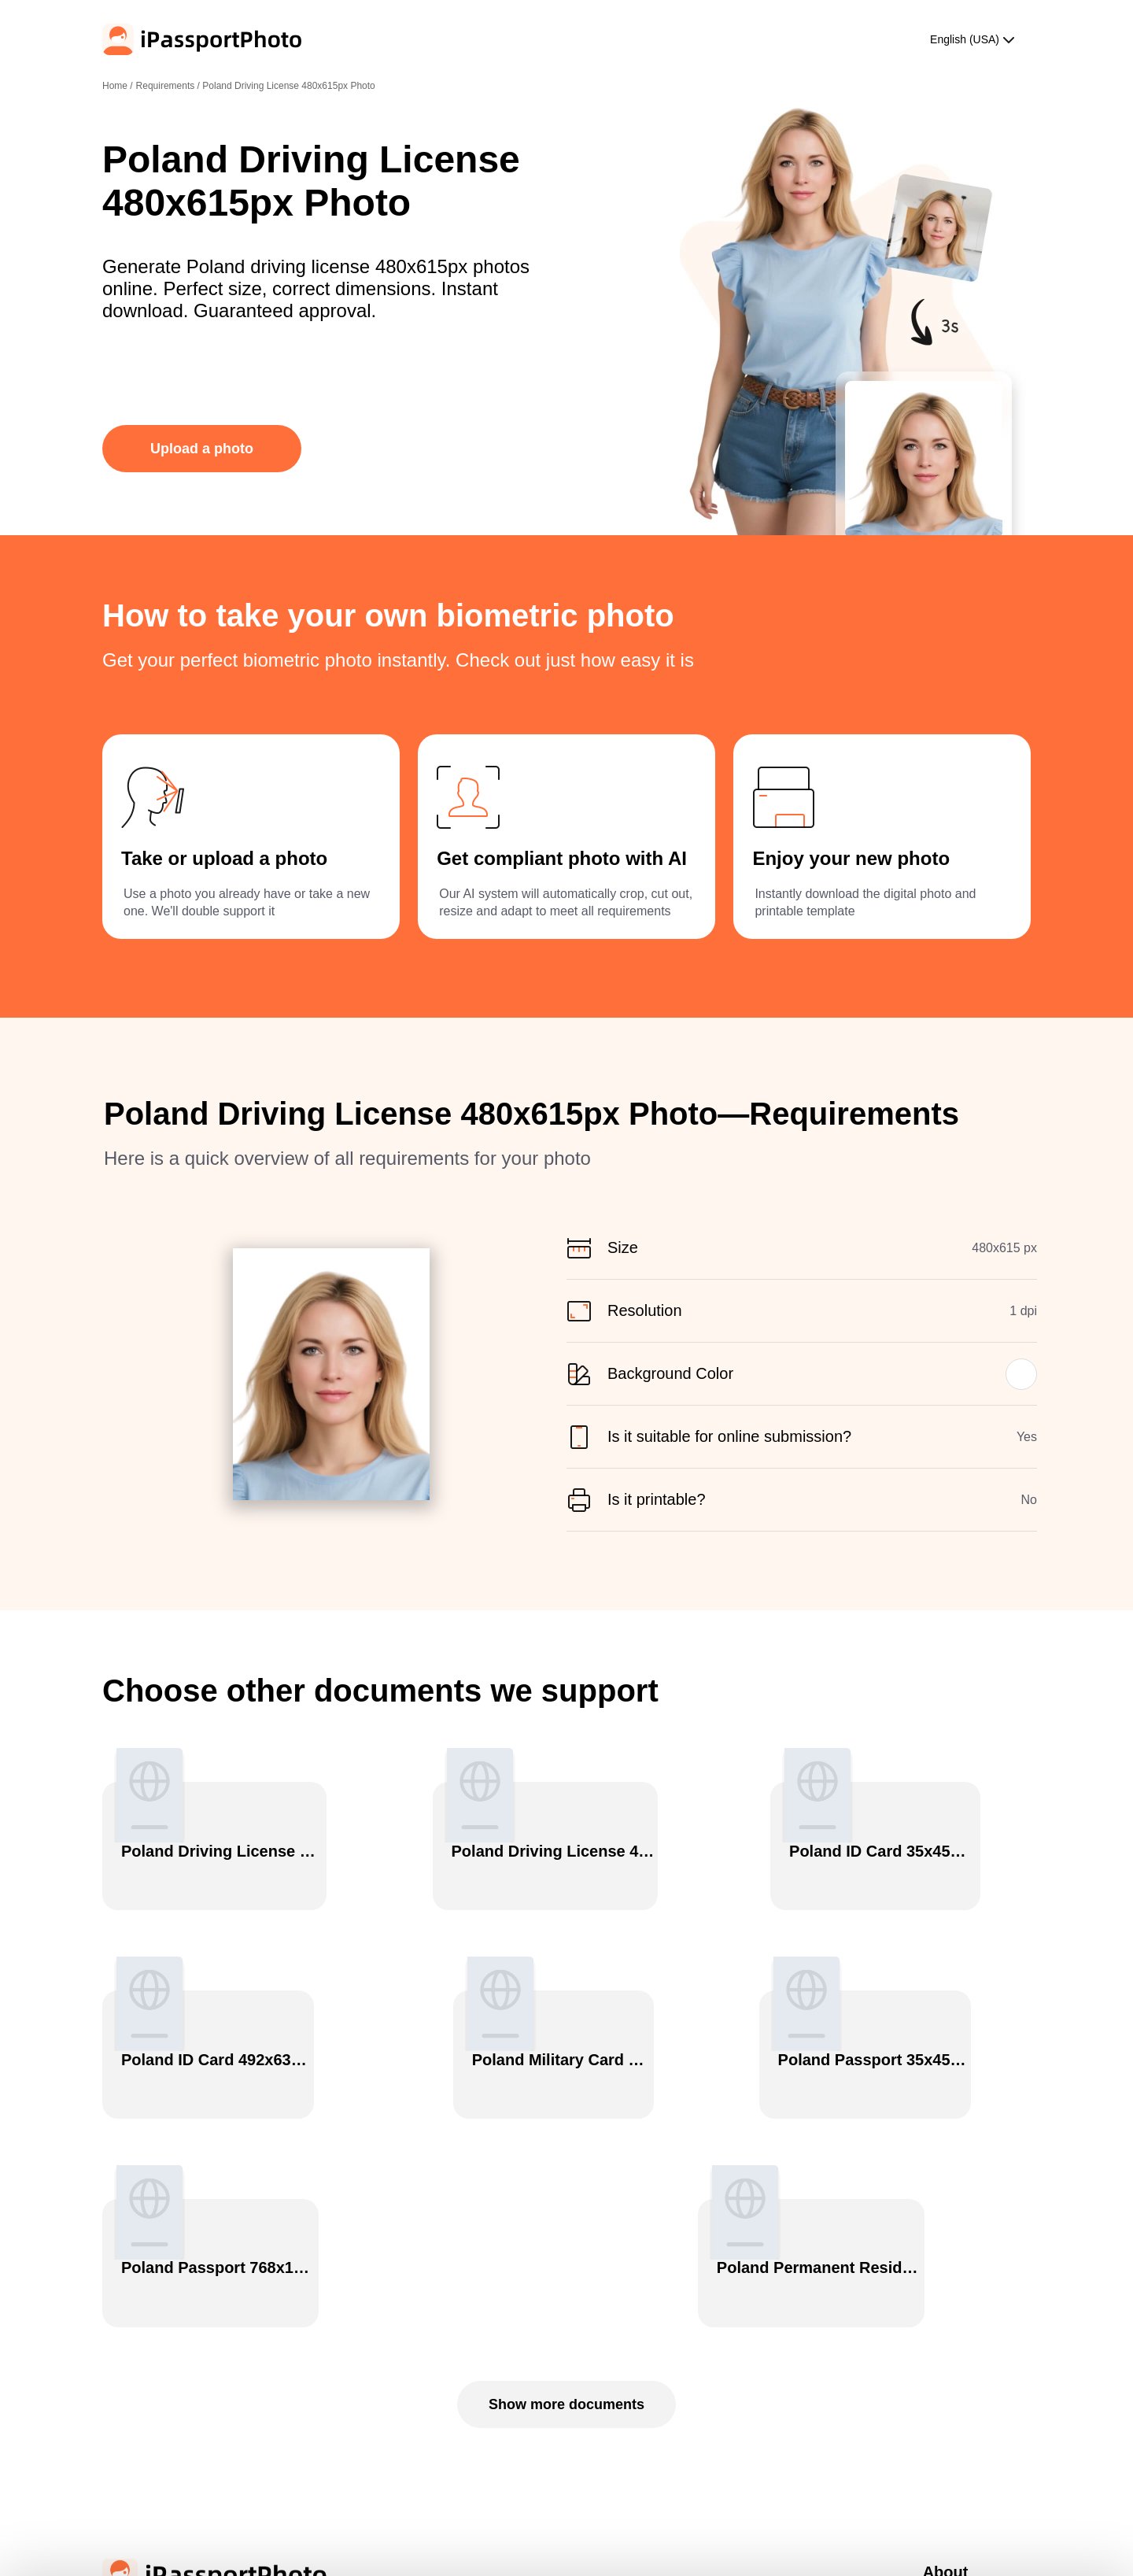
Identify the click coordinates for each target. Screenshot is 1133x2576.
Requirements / (169, 85)
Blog (932, 2403)
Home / (117, 85)
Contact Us (946, 2428)
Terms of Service (958, 2379)
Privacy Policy (952, 2354)
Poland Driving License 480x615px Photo (288, 85)
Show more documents (566, 2159)
